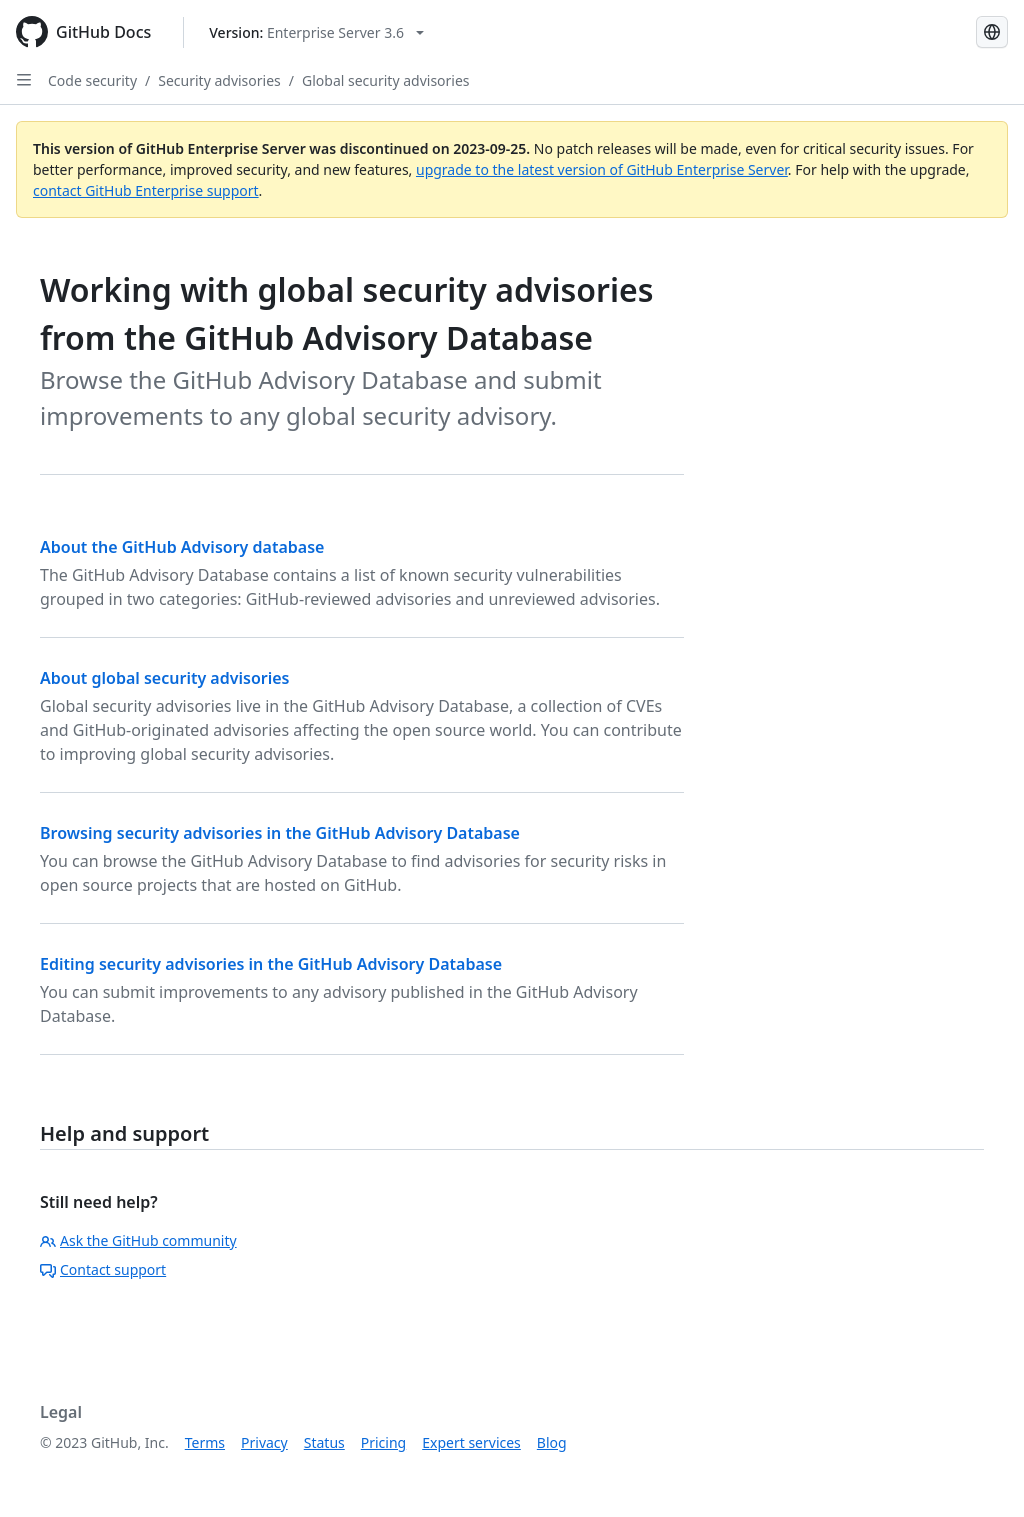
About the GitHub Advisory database (182, 547)
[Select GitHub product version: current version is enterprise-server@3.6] (316, 32)
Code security (92, 80)
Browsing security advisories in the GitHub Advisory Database (280, 833)
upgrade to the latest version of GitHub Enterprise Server (602, 169)
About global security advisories (165, 678)
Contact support (103, 1269)
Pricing (383, 1442)
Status (324, 1442)
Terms (205, 1442)
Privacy (264, 1442)
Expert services (471, 1442)
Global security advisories (386, 80)
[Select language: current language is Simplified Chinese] (992, 32)
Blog (552, 1442)
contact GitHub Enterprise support (146, 190)
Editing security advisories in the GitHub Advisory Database (271, 964)
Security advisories (219, 80)
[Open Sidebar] (24, 80)
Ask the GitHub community (138, 1240)
